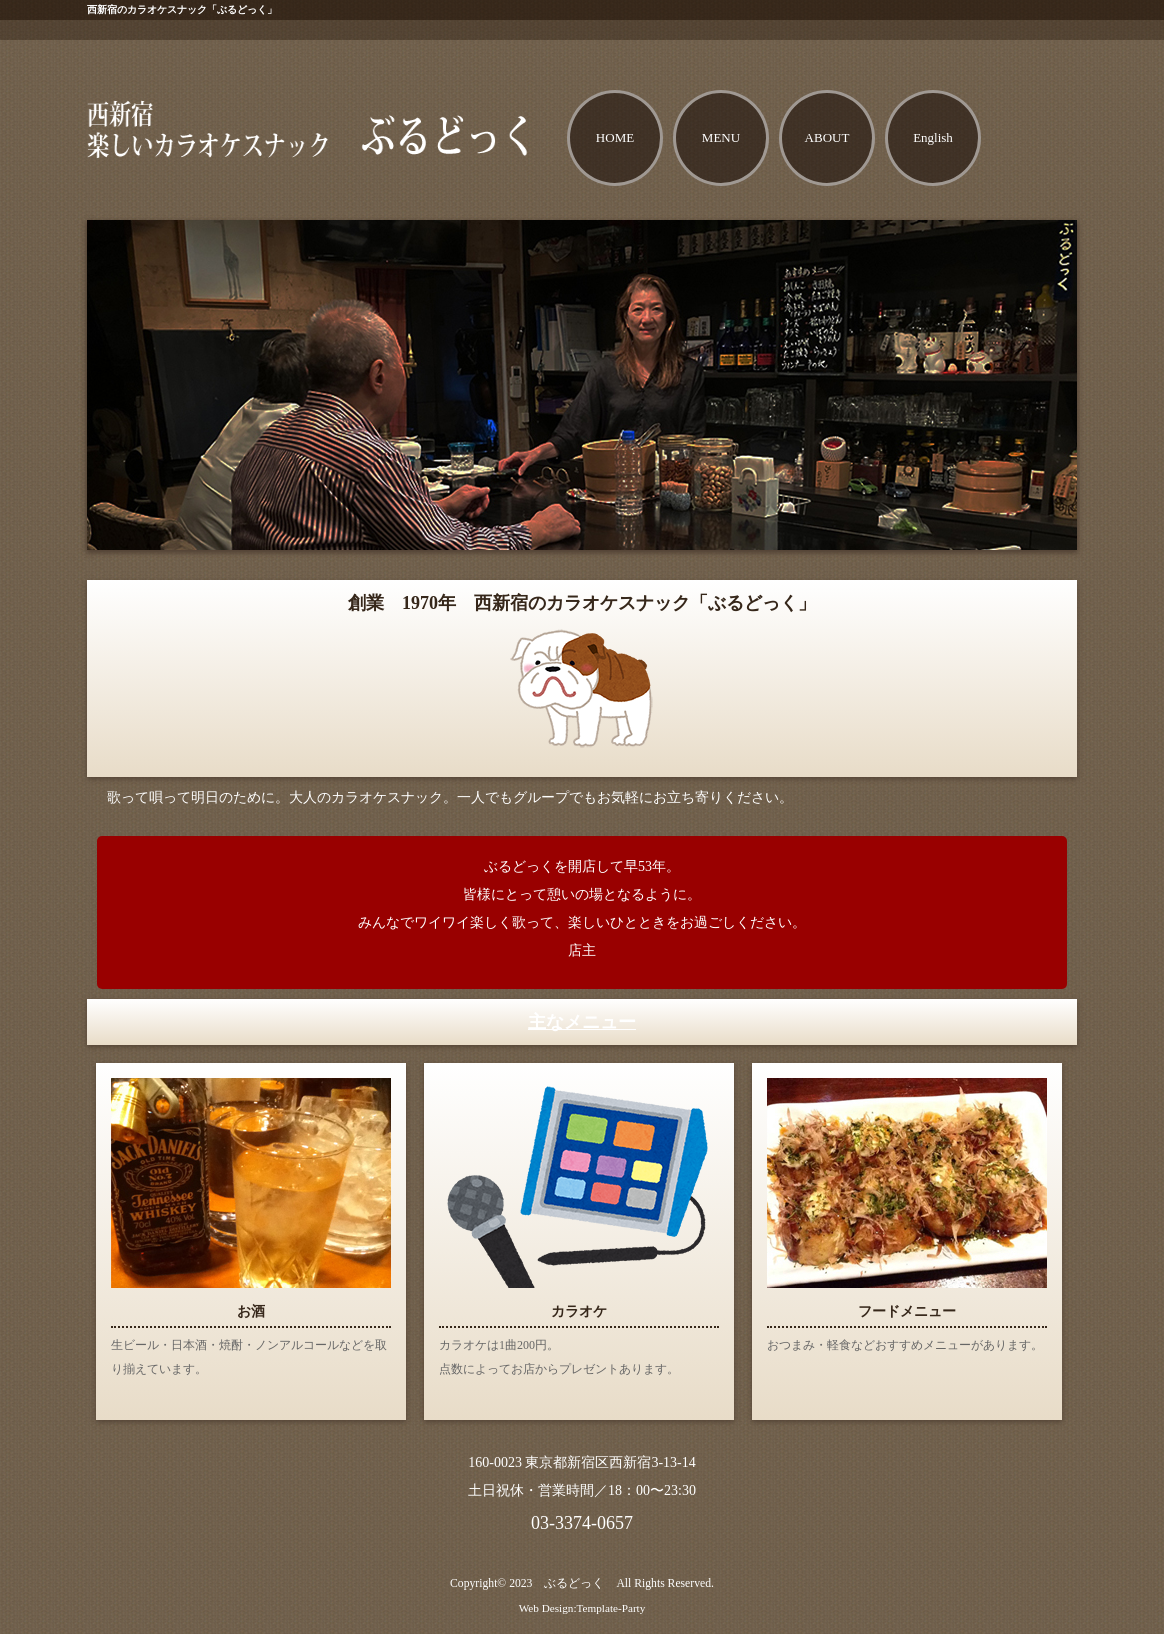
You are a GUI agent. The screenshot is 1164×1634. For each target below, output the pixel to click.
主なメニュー (582, 1022)
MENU (721, 137)
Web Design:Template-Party (582, 1608)
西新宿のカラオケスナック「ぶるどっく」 (182, 9)
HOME (615, 137)
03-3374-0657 (582, 1523)
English (933, 137)
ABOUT (827, 137)
